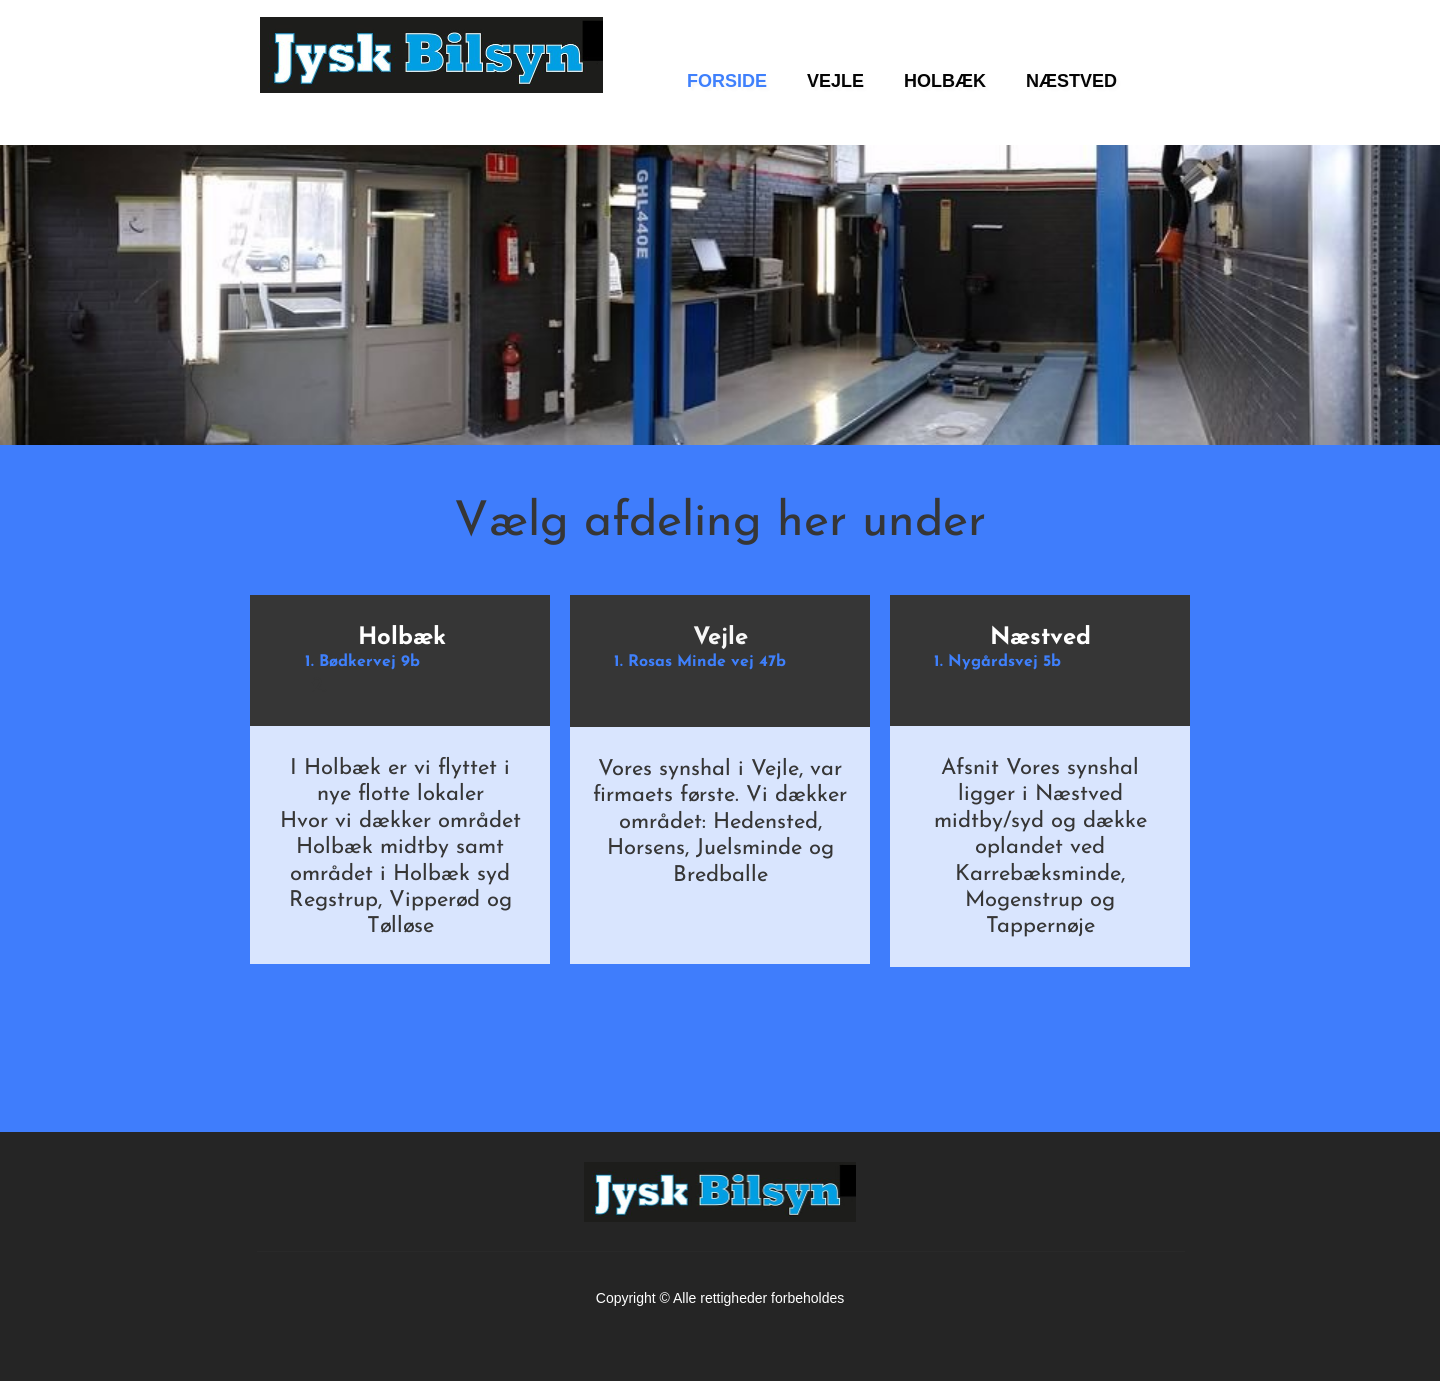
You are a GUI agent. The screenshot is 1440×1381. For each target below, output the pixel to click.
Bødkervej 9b (369, 662)
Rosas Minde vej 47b (707, 662)
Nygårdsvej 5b (1004, 662)
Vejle (720, 638)
